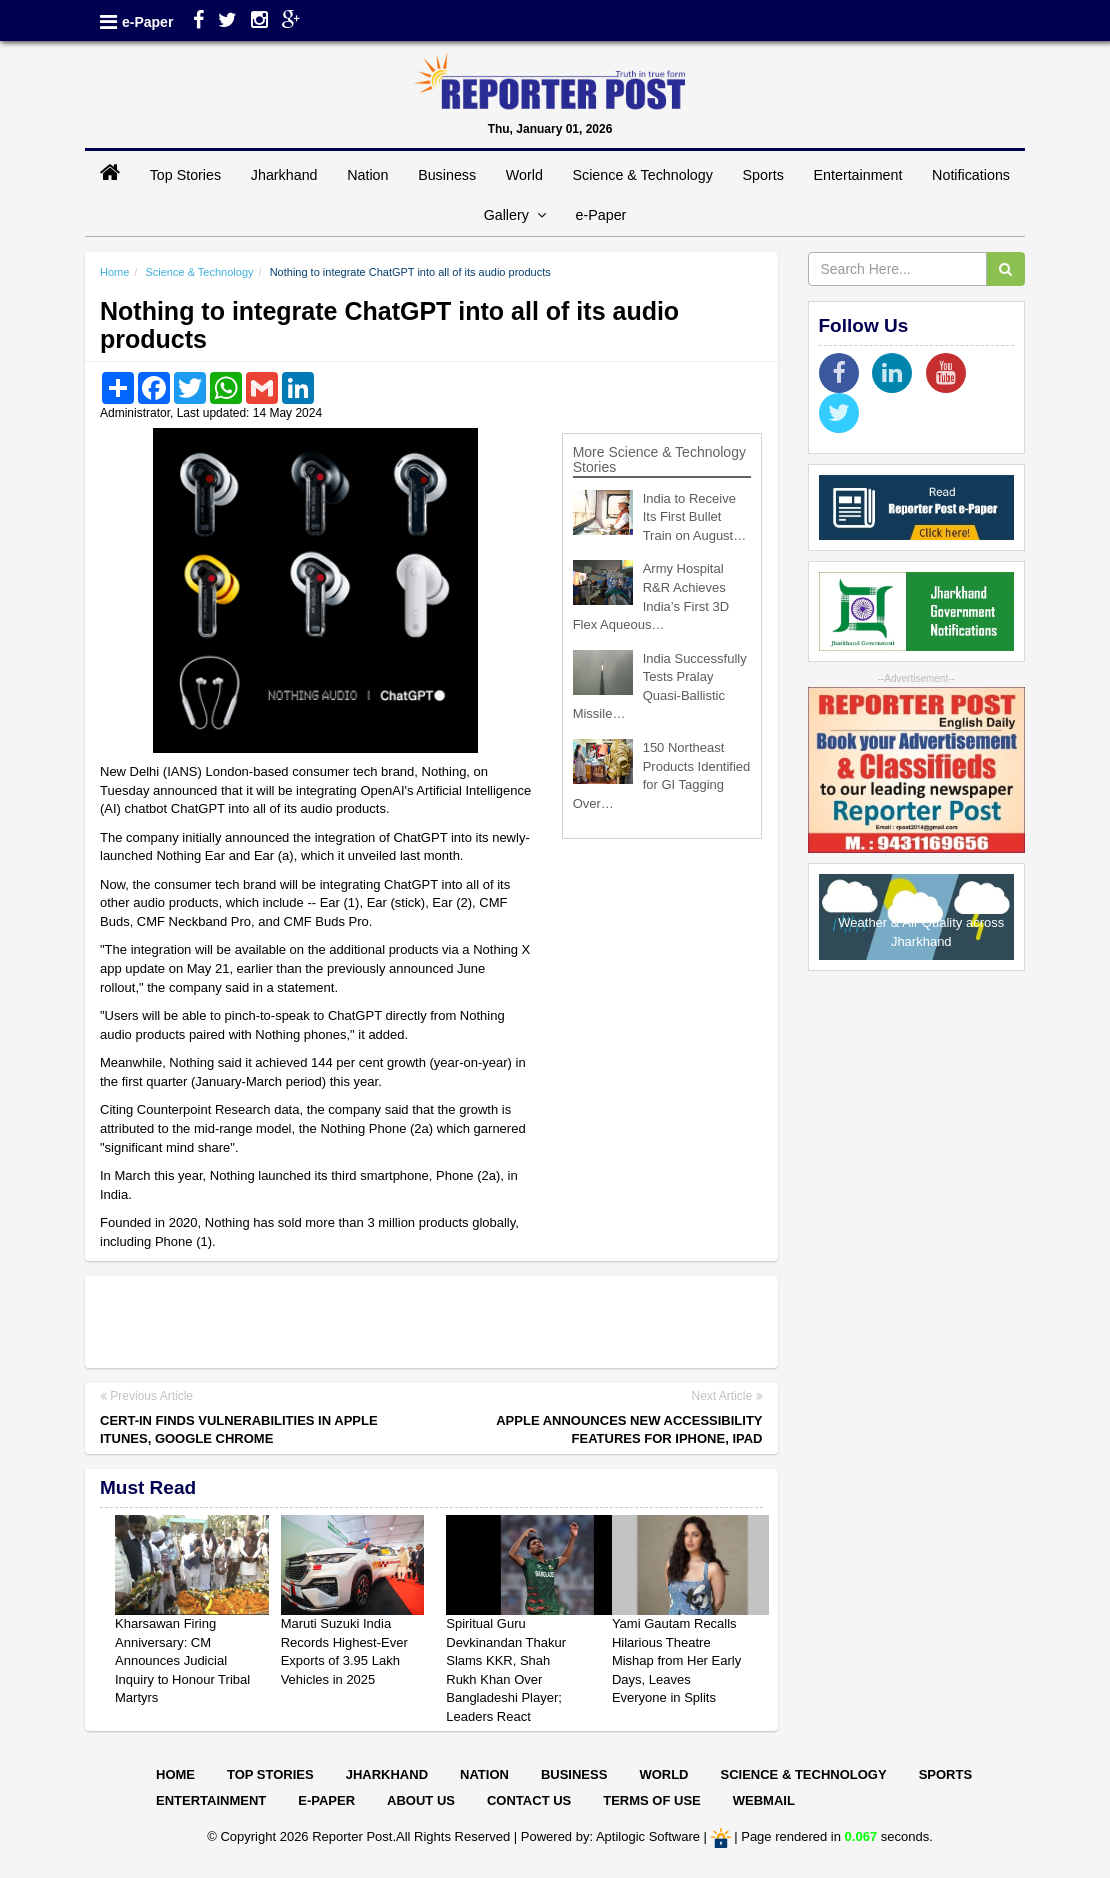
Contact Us (529, 1800)
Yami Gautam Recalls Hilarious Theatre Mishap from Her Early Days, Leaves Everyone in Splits (676, 1660)
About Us (421, 1800)
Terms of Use (652, 1800)
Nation (367, 175)
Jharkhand (284, 175)
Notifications (971, 175)
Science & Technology (642, 175)
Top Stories (186, 175)
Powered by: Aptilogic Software (610, 1836)
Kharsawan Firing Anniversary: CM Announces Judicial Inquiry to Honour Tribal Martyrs (182, 1660)
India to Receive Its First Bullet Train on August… (695, 517)
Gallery (515, 215)
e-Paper (147, 22)
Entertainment (857, 175)
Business (447, 175)
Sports (763, 175)
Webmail (764, 1800)
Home (114, 272)
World (524, 175)
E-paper (326, 1800)
